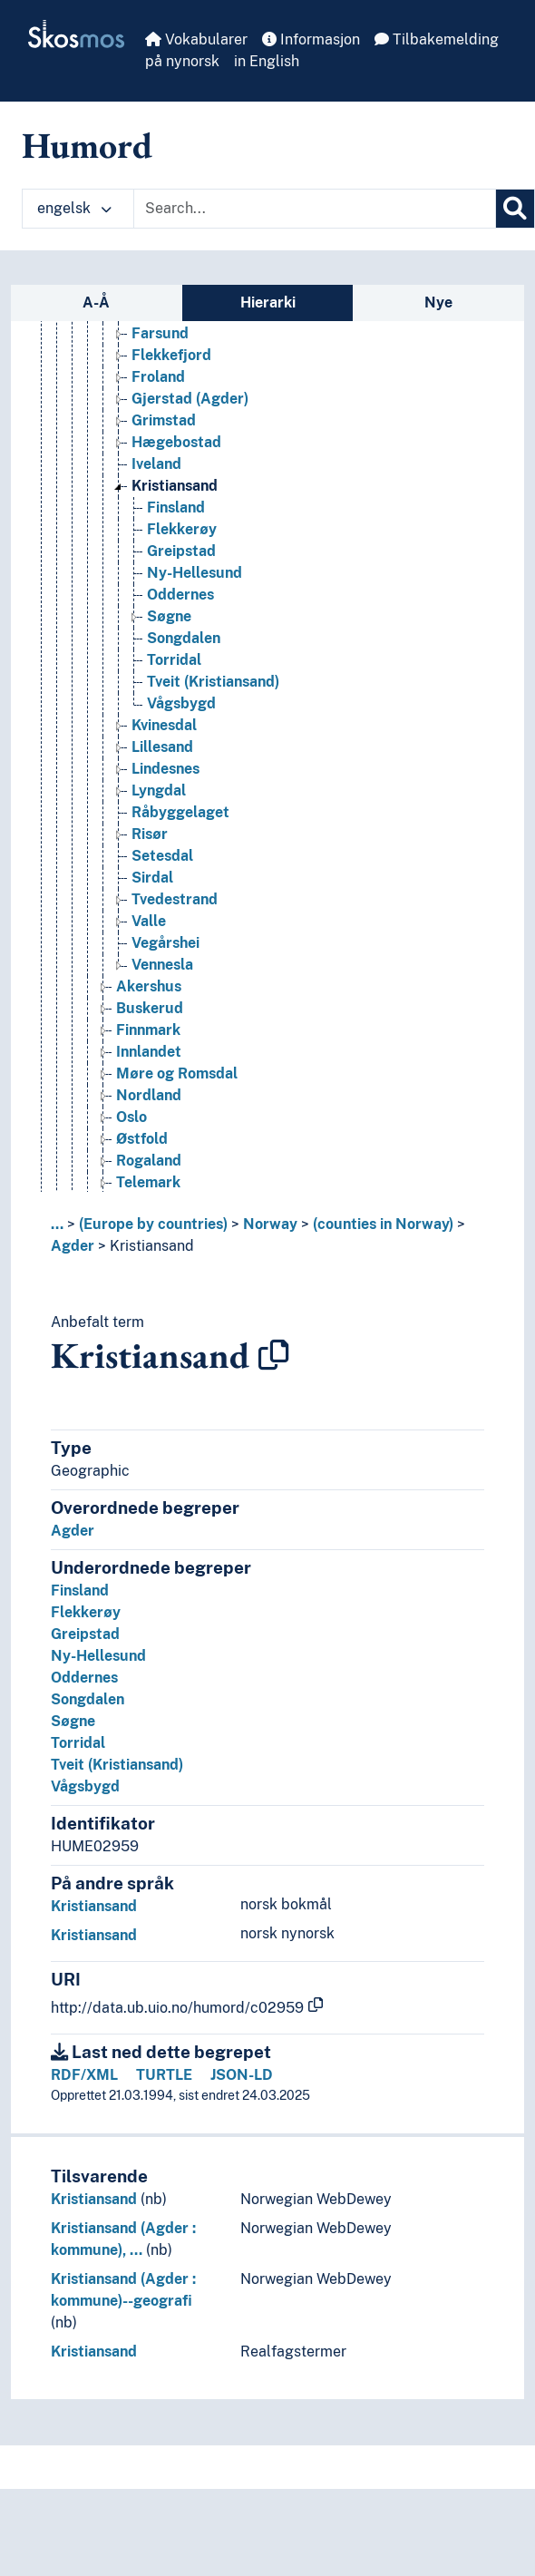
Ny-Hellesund (98, 1655)
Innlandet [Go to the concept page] (148, 1051)
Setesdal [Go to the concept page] (162, 855)
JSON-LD (241, 2074)
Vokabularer (196, 39)
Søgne (73, 1721)
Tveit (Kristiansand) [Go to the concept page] (213, 681)
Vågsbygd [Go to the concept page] (181, 703)
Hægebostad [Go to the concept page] (176, 442)
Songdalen (87, 1699)
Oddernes (84, 1677)
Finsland (80, 1590)
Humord (87, 145)
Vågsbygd (85, 1786)
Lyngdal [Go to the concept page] (158, 790)
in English (266, 61)
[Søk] (515, 209)
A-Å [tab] (96, 302)
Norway (270, 1224)
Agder (72, 1245)
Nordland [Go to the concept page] (148, 1095)
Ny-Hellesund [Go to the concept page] (194, 572)
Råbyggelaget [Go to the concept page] (180, 812)
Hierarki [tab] (268, 302)
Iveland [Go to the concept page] (156, 464)
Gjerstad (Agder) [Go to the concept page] (189, 398)
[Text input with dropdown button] (314, 209)
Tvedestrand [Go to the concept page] (174, 899)
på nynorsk (182, 61)
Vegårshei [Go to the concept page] (165, 942)
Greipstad (85, 1634)
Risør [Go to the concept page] (149, 834)
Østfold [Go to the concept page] (142, 1138)
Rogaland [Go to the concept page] (148, 1160)
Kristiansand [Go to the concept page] (174, 485)
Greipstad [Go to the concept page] (181, 551)
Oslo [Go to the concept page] (131, 1117)
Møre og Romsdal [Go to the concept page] (177, 1073)
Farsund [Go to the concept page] (160, 333)
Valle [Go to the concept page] (148, 921)
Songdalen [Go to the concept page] (183, 638)
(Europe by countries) (153, 1224)
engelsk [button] (74, 208)
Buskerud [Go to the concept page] (149, 1008)
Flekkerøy (86, 1612)
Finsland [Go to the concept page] (176, 507)
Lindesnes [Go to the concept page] (165, 768)
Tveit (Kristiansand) (117, 1764)
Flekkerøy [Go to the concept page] (182, 529)
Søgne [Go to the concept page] (169, 616)
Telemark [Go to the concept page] (148, 1182)
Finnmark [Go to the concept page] (148, 1030)
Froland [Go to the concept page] (158, 376)
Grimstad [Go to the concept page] (163, 420)
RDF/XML (84, 2074)
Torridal (78, 1742)
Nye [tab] (438, 302)
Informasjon (311, 39)
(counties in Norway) (383, 1224)
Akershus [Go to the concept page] (148, 986)
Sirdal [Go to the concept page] (152, 877)
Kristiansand (152, 1245)
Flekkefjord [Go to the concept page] (171, 355)
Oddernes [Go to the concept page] (180, 594)
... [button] (57, 1224)
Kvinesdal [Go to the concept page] (164, 725)
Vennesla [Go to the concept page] (162, 964)
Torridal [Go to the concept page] (174, 659)
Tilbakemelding (436, 39)
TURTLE (164, 2074)
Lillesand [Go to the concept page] (162, 747)
